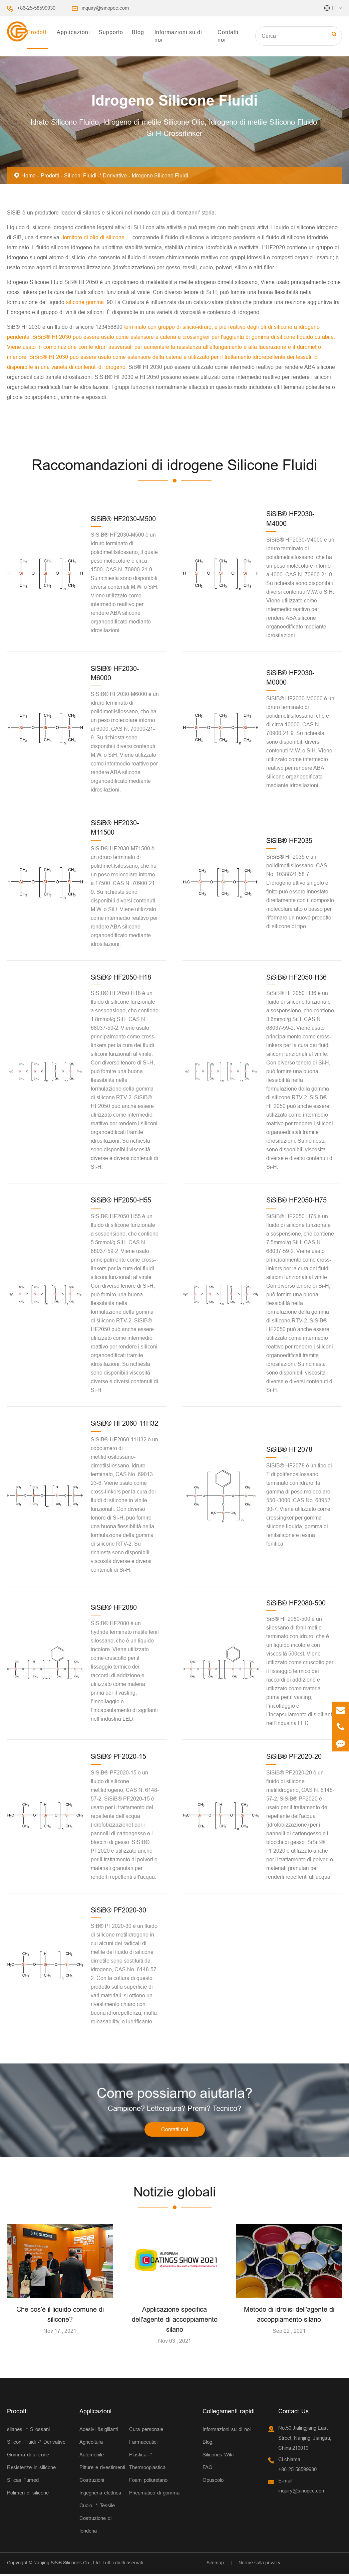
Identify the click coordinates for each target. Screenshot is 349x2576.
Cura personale (146, 2431)
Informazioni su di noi (178, 36)
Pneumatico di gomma (154, 2495)
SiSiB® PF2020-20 (294, 1756)
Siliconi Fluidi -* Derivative (95, 175)
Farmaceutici (143, 2444)
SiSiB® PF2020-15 (118, 1756)
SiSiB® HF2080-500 (296, 1603)
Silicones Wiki (218, 2457)
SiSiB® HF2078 (289, 1449)
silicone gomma (85, 302)
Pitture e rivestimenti (102, 2469)
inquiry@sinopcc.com (105, 8)
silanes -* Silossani (28, 2431)
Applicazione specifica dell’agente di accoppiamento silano (175, 2321)
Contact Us (293, 2413)
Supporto (111, 32)
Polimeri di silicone (28, 2495)
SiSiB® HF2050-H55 (121, 1200)
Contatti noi (228, 36)
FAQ (208, 2469)
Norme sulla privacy (259, 2565)
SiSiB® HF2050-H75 (296, 1200)
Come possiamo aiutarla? (174, 2094)
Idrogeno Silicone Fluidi (160, 175)
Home (28, 175)
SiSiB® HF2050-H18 (121, 977)
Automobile (91, 2457)
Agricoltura (91, 2444)
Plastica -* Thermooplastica (147, 2463)
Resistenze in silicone (31, 2469)
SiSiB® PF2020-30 (118, 1910)
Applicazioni (73, 32)
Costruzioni (91, 2482)
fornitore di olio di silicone (94, 237)
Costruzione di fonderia (95, 2527)
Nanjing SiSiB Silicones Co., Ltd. (67, 2565)
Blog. (139, 32)
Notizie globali (174, 2193)
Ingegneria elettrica (100, 2495)
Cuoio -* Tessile (97, 2508)
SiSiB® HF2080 (114, 1607)
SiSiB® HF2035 (289, 840)
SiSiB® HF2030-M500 (123, 519)
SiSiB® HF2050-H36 (296, 977)
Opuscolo (213, 2482)
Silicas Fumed (23, 2482)
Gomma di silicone (28, 2457)
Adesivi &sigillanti (98, 2431)
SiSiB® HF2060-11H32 (124, 1423)
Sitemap (215, 2565)
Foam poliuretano (148, 2482)
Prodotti (37, 32)
